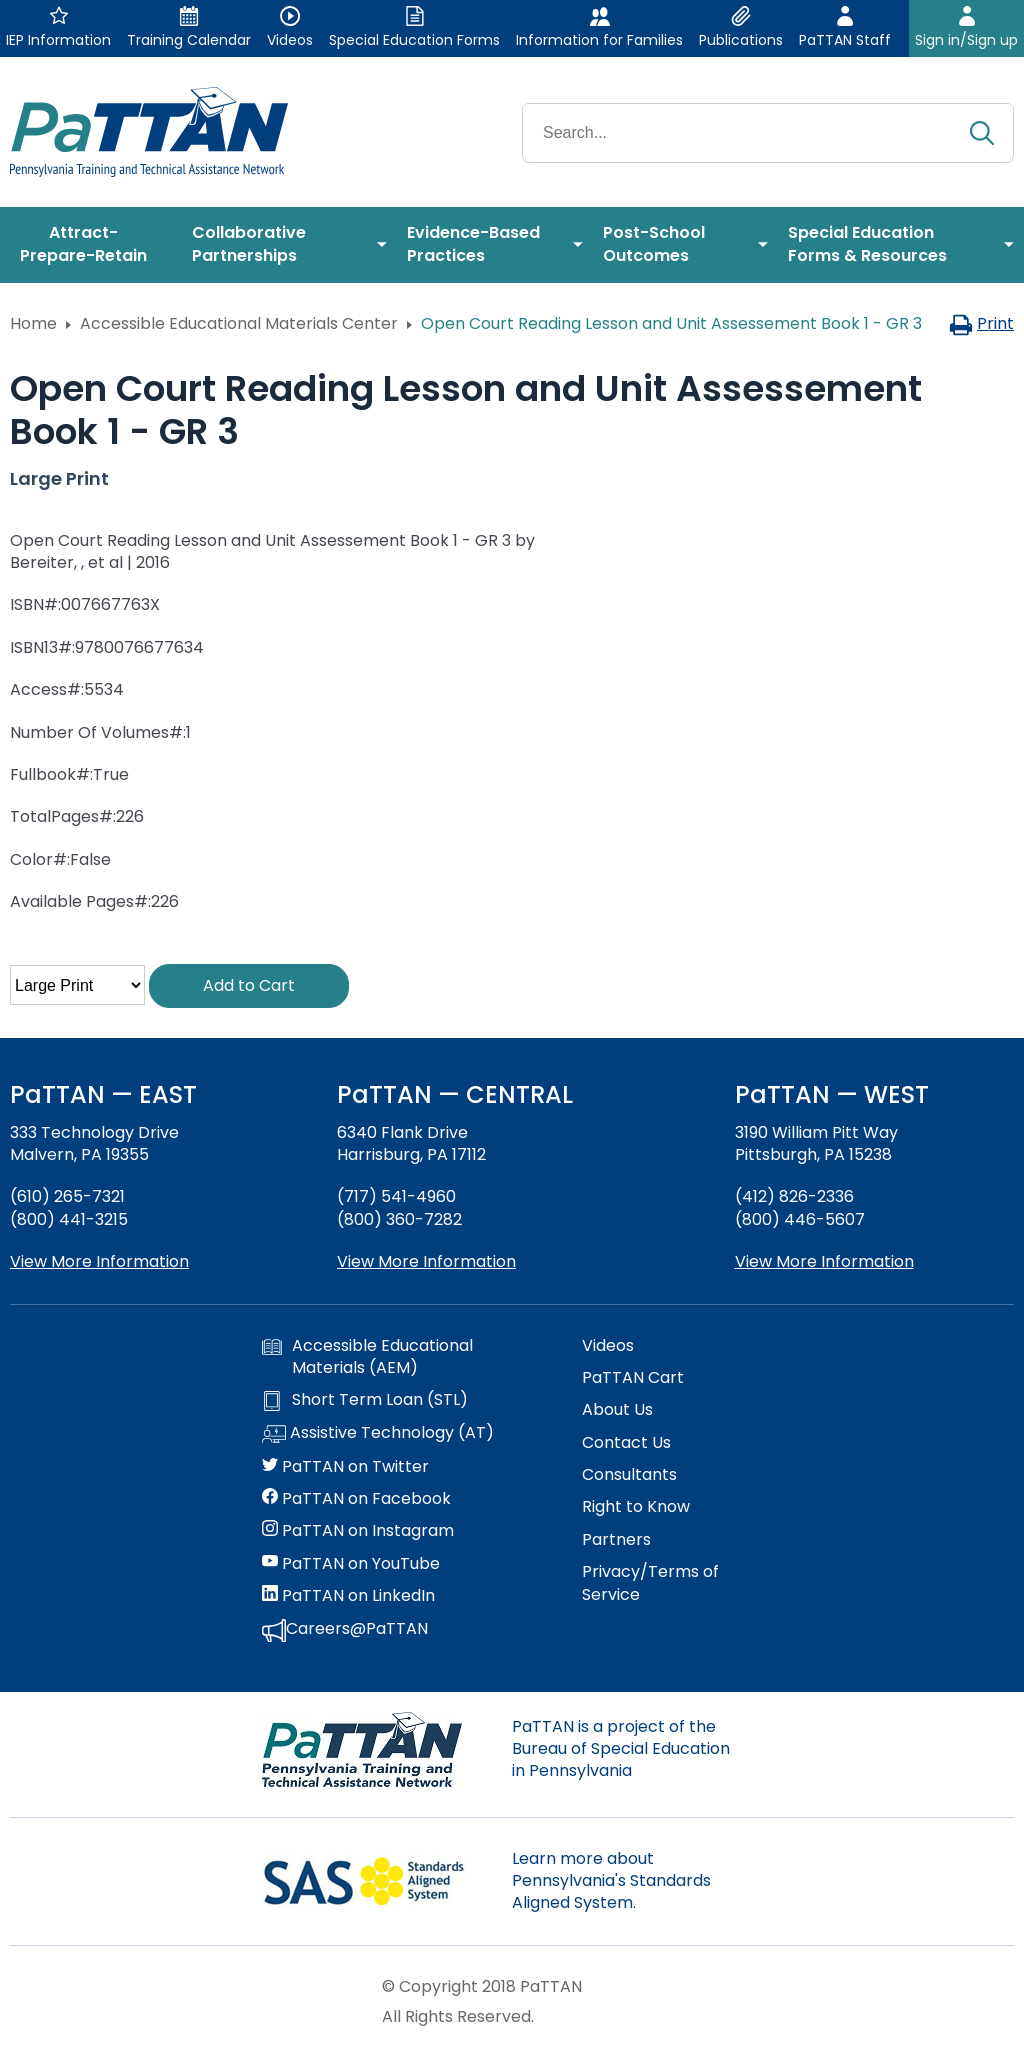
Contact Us (626, 1443)
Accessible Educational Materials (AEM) (367, 1357)
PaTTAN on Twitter (345, 1467)
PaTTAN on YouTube (351, 1564)
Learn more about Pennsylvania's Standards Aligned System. (611, 1881)
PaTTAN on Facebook (356, 1499)
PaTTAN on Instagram (358, 1531)
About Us (617, 1410)
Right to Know (636, 1507)
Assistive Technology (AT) (378, 1434)
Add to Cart (249, 985)
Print (981, 323)
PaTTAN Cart (633, 1378)
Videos (608, 1346)
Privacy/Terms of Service (650, 1583)
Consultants (629, 1475)
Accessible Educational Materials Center (239, 323)
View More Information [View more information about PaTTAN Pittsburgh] (824, 1261)
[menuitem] (91, 245)
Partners (616, 1540)
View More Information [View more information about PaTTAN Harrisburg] (426, 1261)
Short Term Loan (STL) (365, 1400)
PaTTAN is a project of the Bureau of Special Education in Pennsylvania (621, 1749)
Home (33, 323)
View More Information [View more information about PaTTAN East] (99, 1261)
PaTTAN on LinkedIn (348, 1596)
